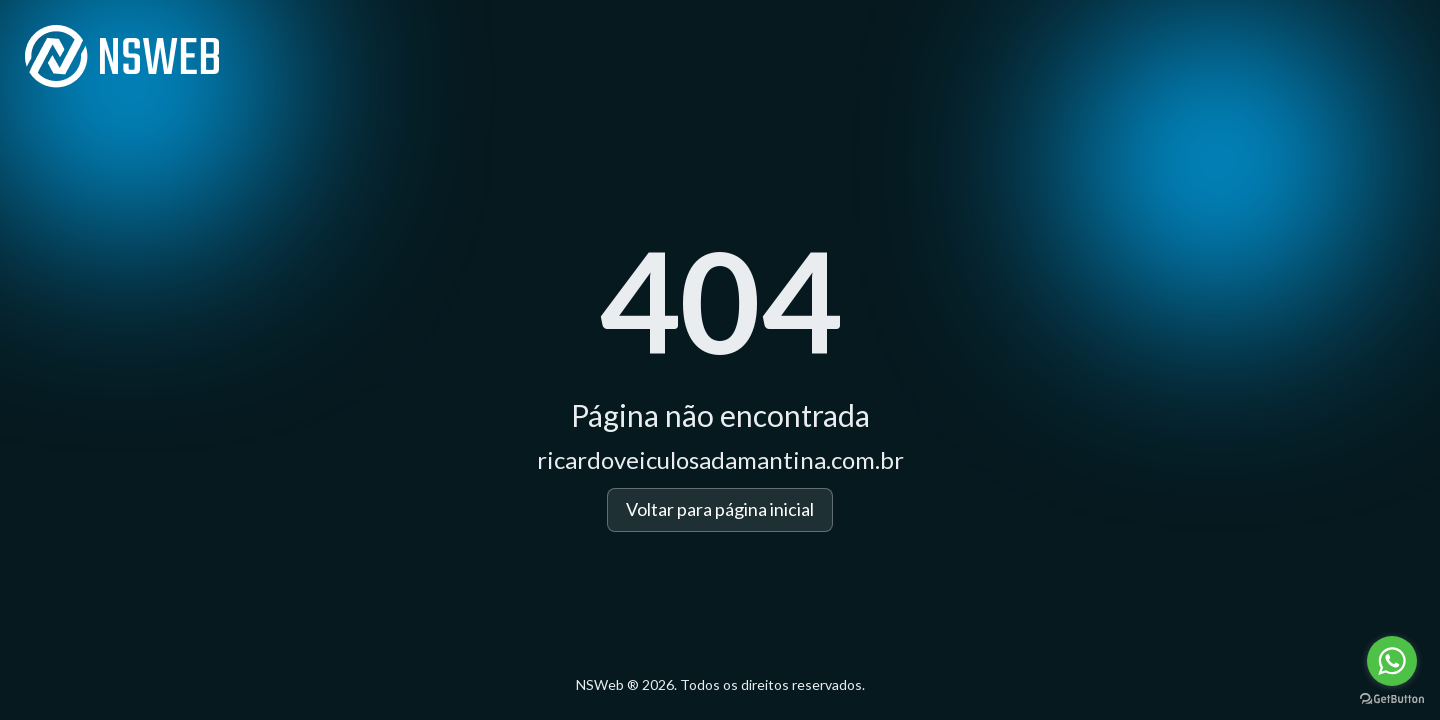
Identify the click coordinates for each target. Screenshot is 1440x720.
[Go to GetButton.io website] (1392, 699)
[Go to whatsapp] (1392, 661)
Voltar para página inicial (720, 509)
